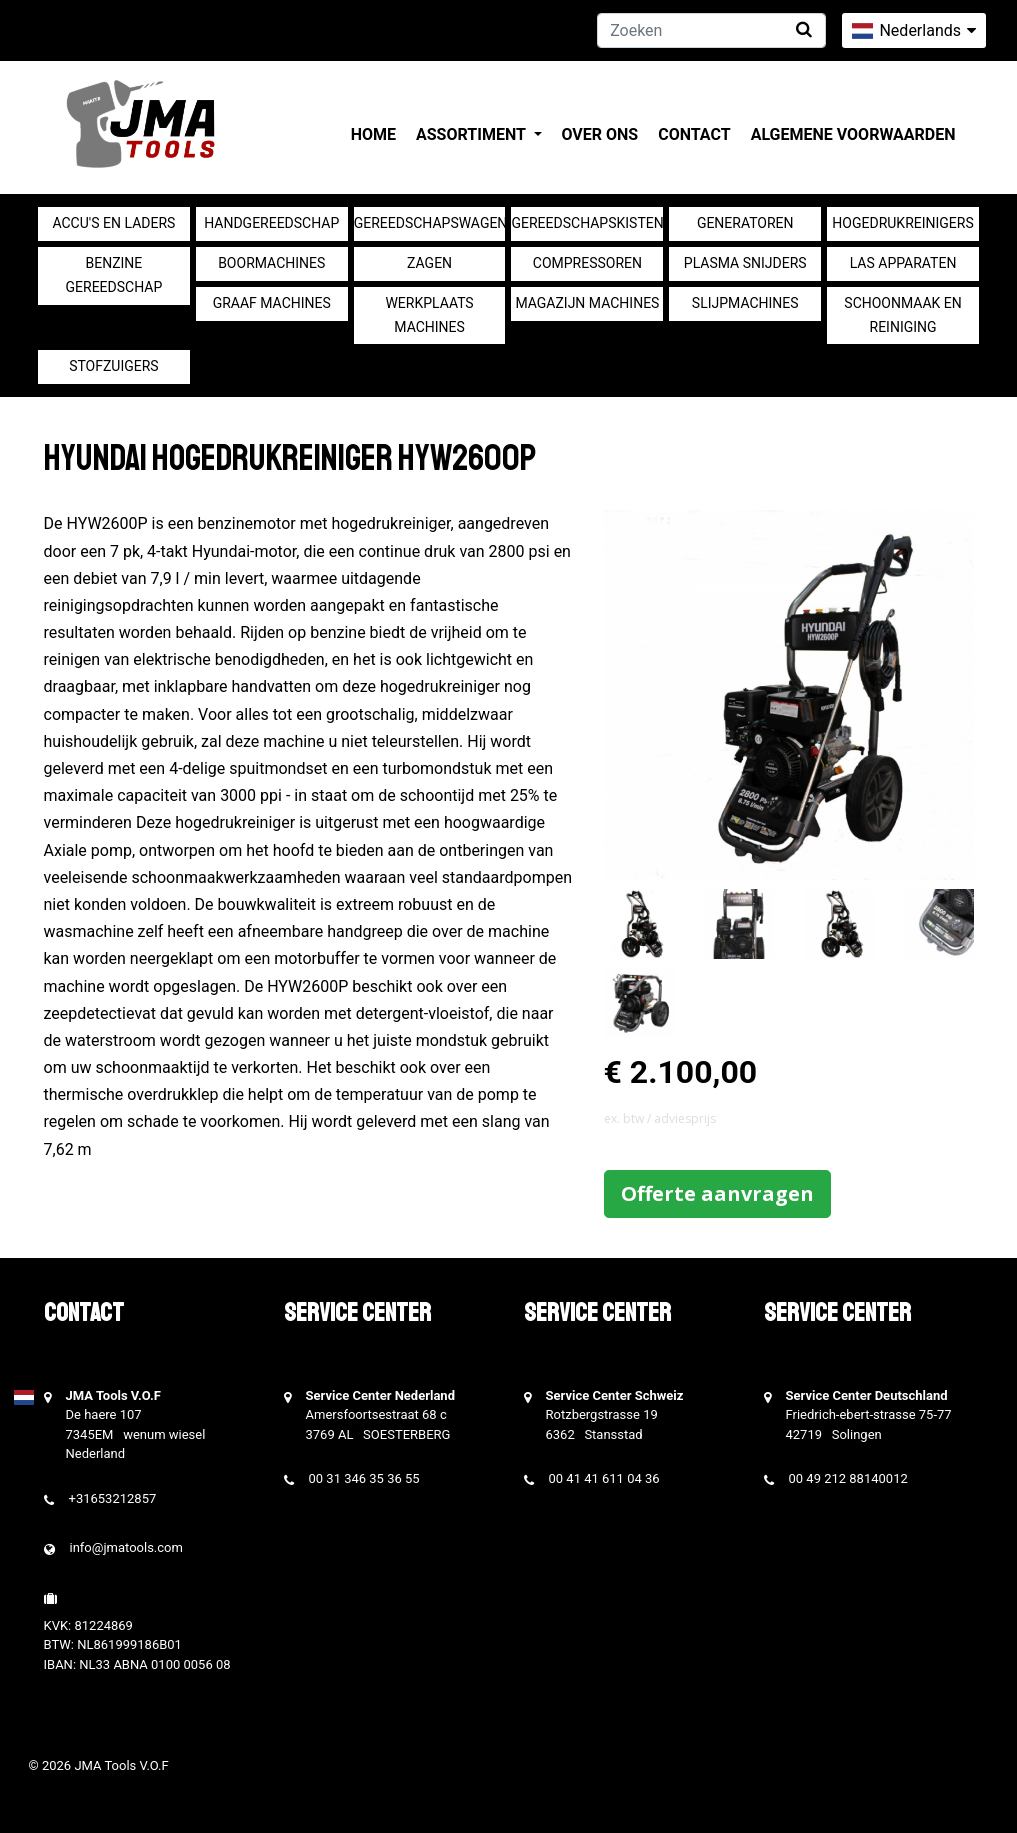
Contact (694, 134)
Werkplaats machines (429, 315)
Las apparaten (903, 263)
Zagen (429, 263)
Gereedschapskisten (587, 223)
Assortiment (472, 134)
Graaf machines (272, 303)
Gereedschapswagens (430, 223)
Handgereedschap (271, 223)
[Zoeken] (711, 30)
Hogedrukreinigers (902, 223)
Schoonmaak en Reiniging (902, 315)
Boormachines (271, 263)
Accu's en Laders (113, 223)
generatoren (745, 223)
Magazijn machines (587, 303)
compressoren (587, 263)
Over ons (600, 134)
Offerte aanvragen (717, 1193)
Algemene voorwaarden (853, 134)
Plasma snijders (745, 263)
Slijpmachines (745, 303)
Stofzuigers (114, 366)
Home (373, 134)
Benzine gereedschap (114, 275)
